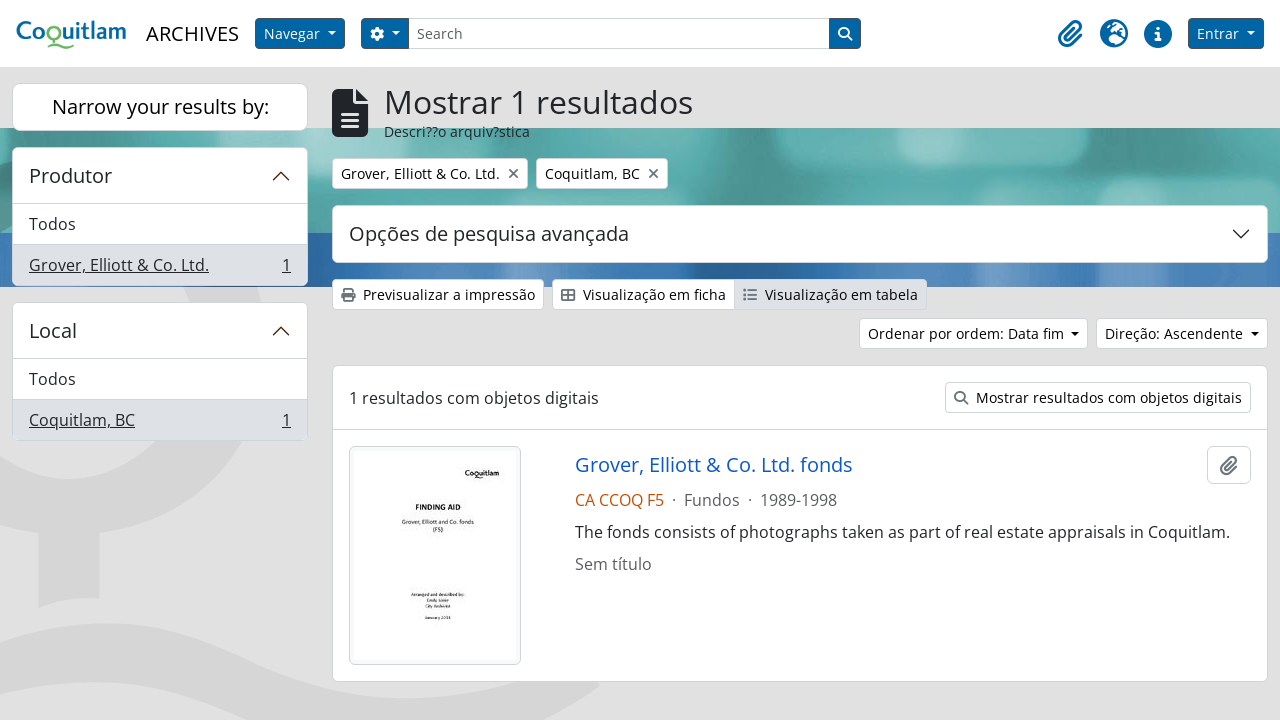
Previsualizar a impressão (438, 294)
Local (53, 330)
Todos (52, 224)
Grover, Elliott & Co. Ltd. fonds (714, 465)
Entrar (1220, 33)
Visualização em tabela (830, 294)
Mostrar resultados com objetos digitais (1098, 397)
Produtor (70, 175)
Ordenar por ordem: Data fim (968, 333)
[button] (1070, 34)
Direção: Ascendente (1176, 333)
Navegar (294, 33)
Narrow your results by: (160, 106)
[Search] (619, 33)
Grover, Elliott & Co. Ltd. (159, 269)
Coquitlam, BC (159, 424)
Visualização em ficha (643, 294)
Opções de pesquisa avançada (489, 233)
